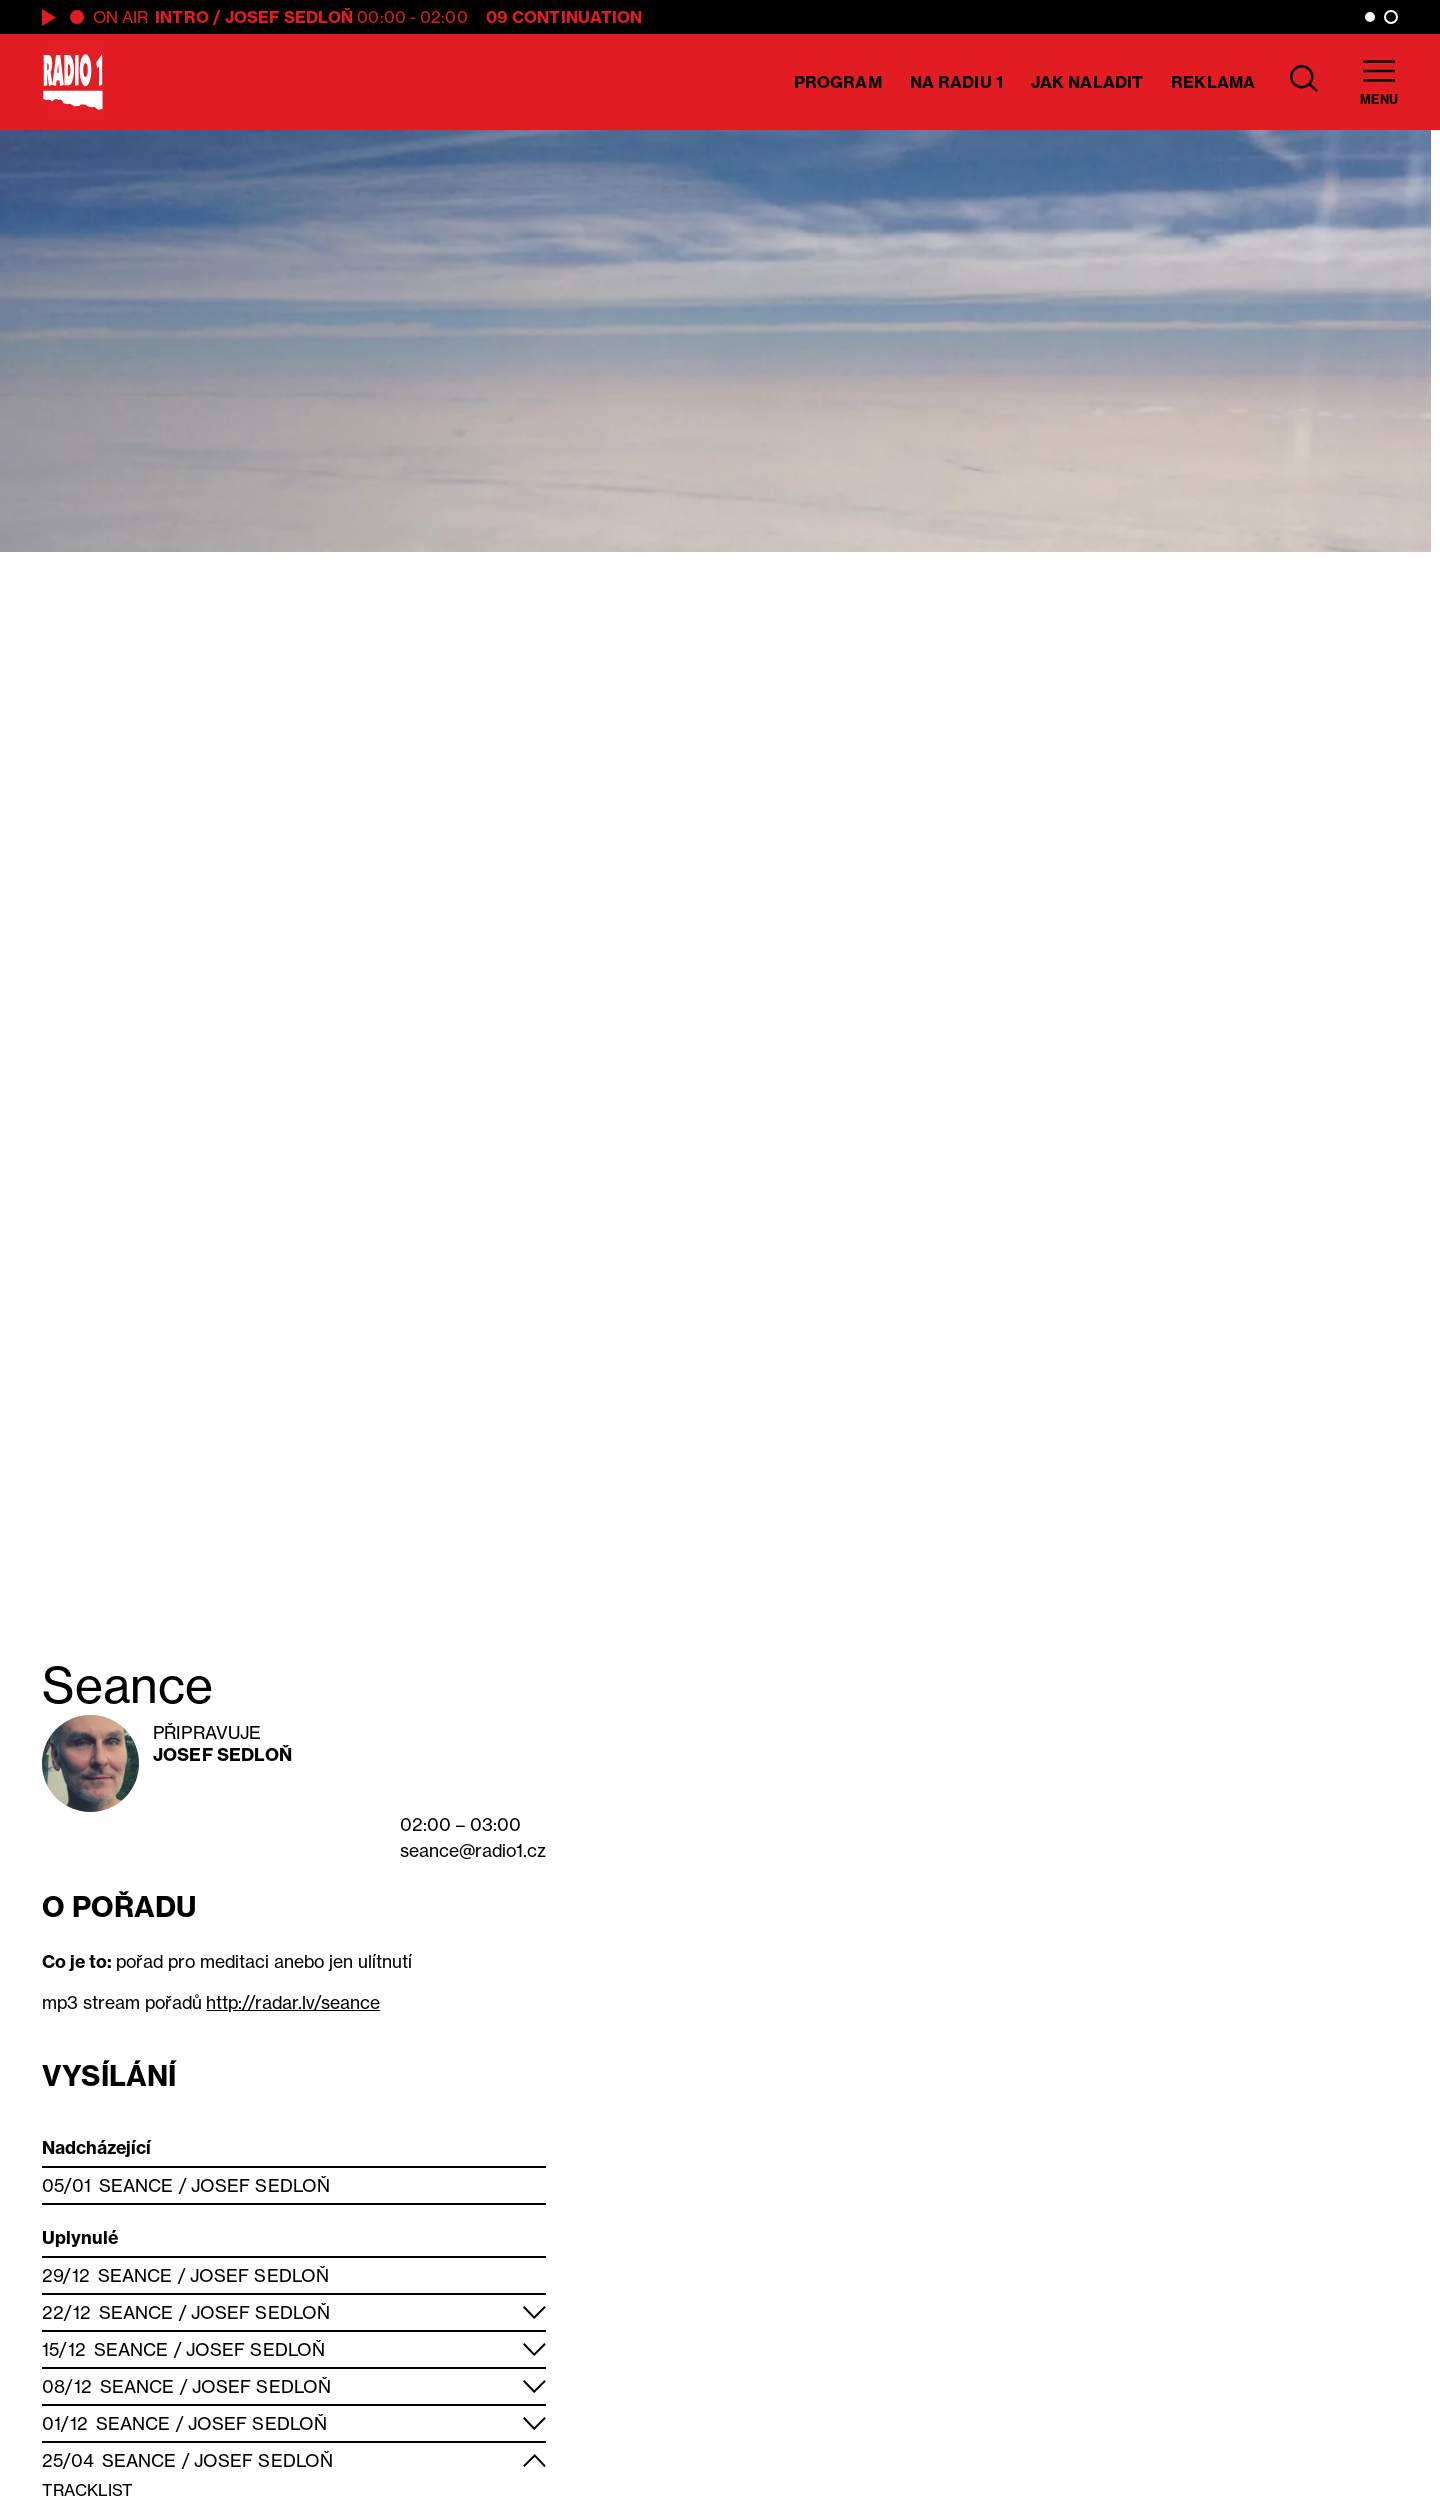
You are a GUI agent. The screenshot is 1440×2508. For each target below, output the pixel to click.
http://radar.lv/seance (293, 2002)
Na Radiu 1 (956, 82)
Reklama (1213, 82)
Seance (136, 2185)
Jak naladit (1087, 82)
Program (838, 82)
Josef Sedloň (289, 17)
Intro (182, 17)
